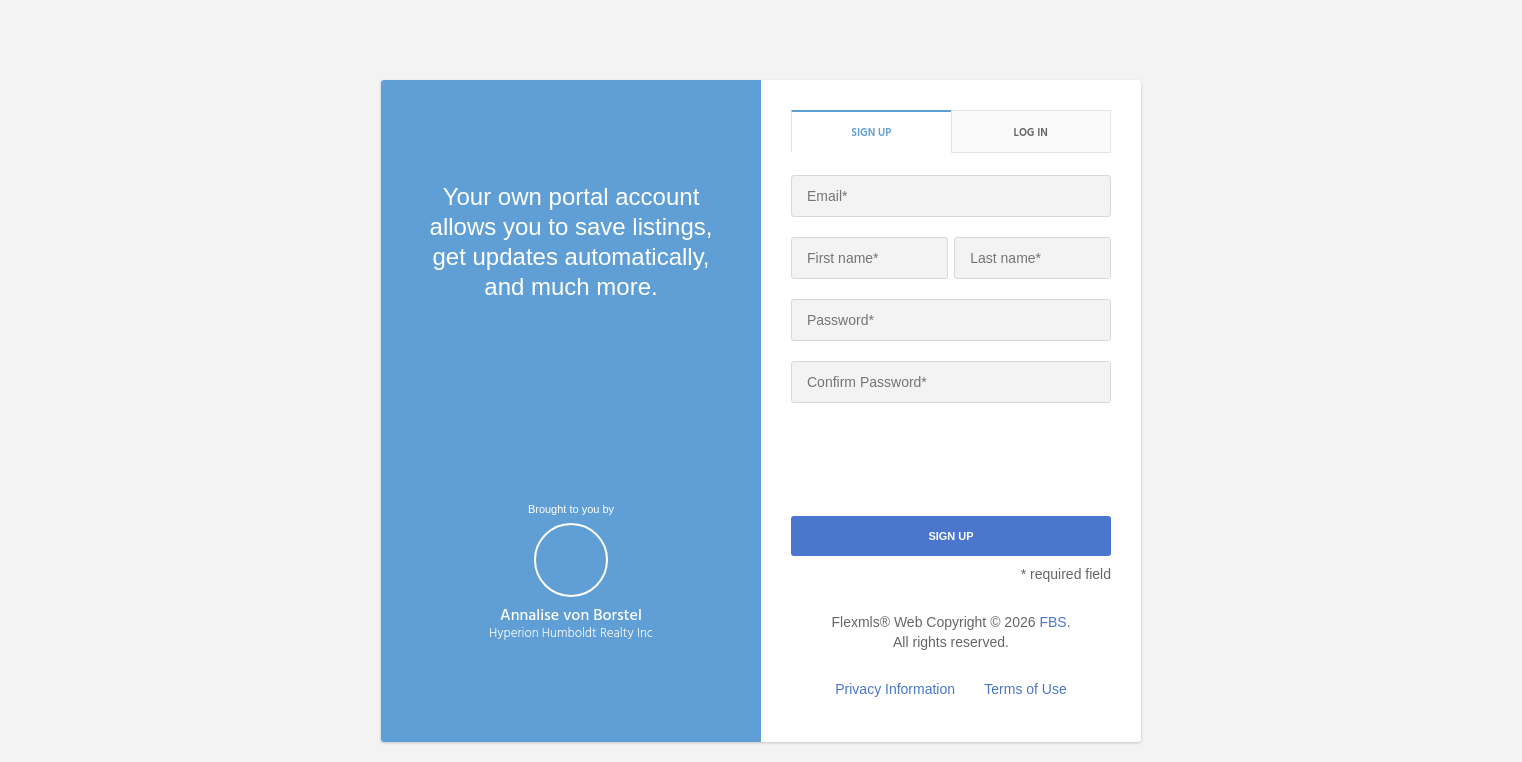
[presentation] (943, 462)
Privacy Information (895, 689)
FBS (1052, 622)
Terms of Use (1025, 689)
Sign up (871, 132)
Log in (1031, 132)
